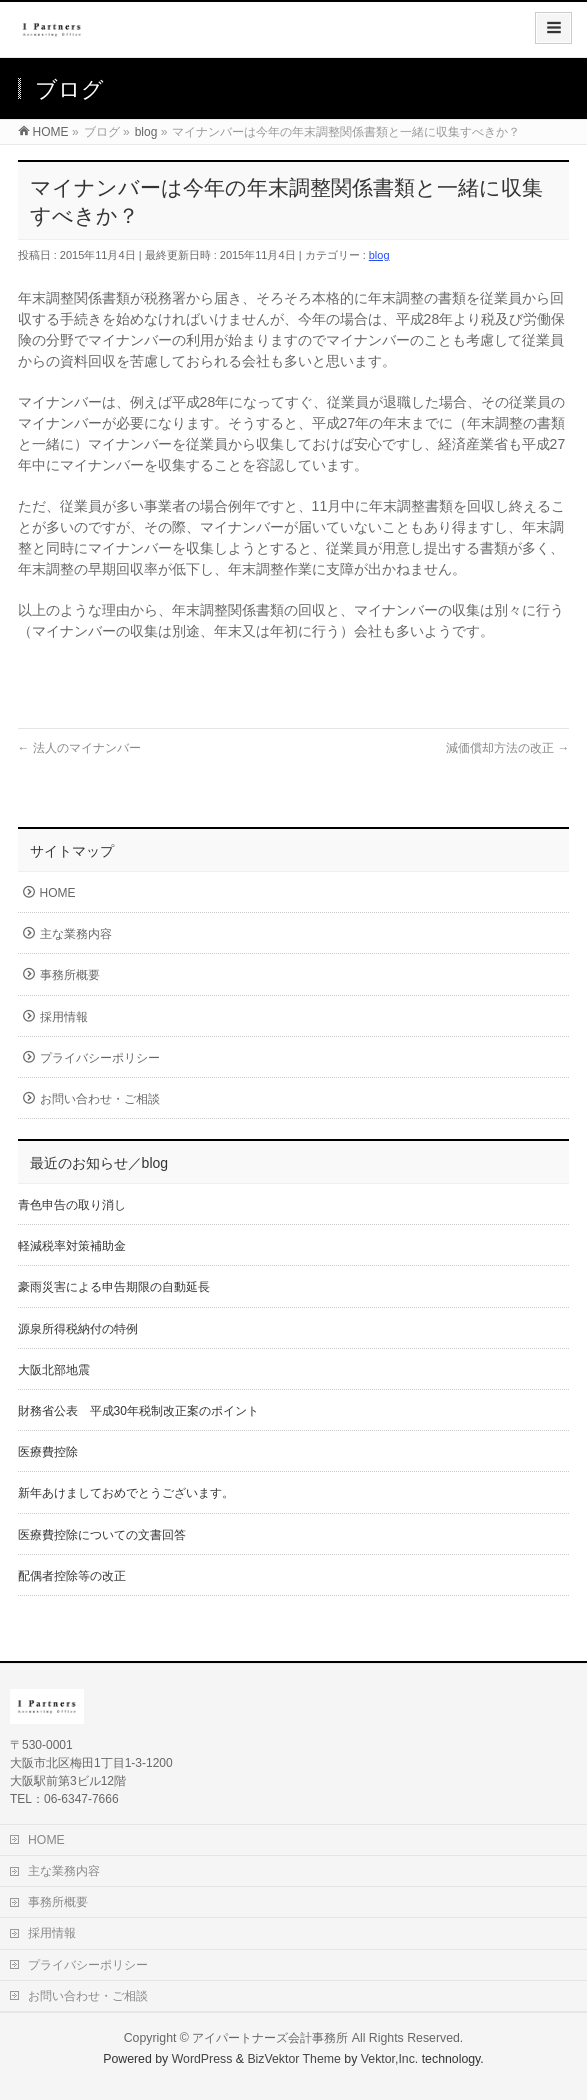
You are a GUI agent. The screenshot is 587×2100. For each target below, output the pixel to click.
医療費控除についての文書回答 (102, 1535)
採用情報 (64, 1017)
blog (379, 255)
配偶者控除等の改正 (72, 1576)
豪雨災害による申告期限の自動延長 (114, 1287)
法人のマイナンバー (79, 748)
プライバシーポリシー (100, 1058)
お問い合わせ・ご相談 (100, 1099)
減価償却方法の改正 (507, 748)
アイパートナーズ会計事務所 (270, 2038)
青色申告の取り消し (72, 1205)
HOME (58, 893)
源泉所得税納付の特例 (78, 1329)
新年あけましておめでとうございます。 (126, 1493)
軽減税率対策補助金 (72, 1246)
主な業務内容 (76, 934)
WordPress (202, 2059)
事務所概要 (70, 975)
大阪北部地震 (54, 1370)
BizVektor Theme (294, 2059)
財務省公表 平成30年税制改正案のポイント (138, 1411)
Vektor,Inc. (390, 2059)
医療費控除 (48, 1452)
